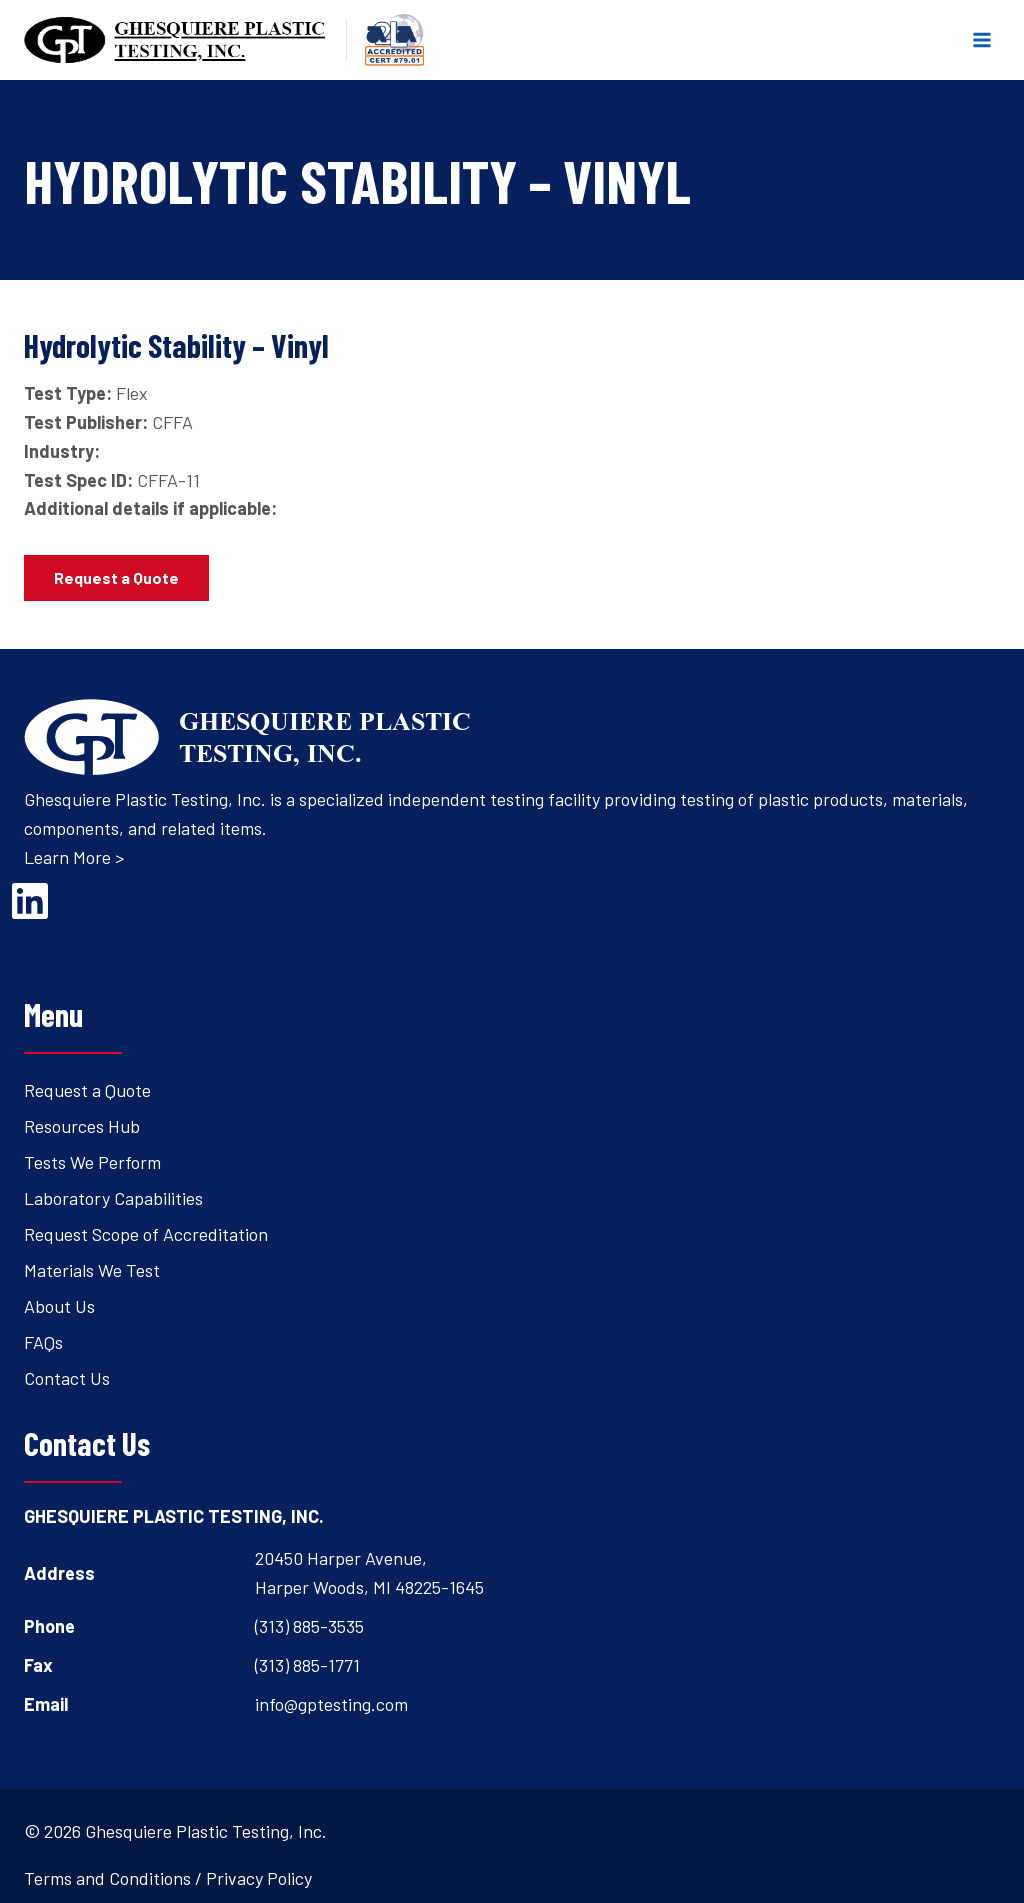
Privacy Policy (259, 1878)
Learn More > (74, 857)
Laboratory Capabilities (113, 1198)
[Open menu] (981, 39)
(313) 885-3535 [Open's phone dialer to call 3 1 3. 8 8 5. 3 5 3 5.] (309, 1626)
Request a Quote (87, 1090)
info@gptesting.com (331, 1704)
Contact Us (67, 1378)
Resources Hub (82, 1126)
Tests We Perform (92, 1162)
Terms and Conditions (107, 1878)
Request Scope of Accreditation (146, 1234)
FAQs (43, 1342)
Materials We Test (92, 1270)
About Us (59, 1306)
